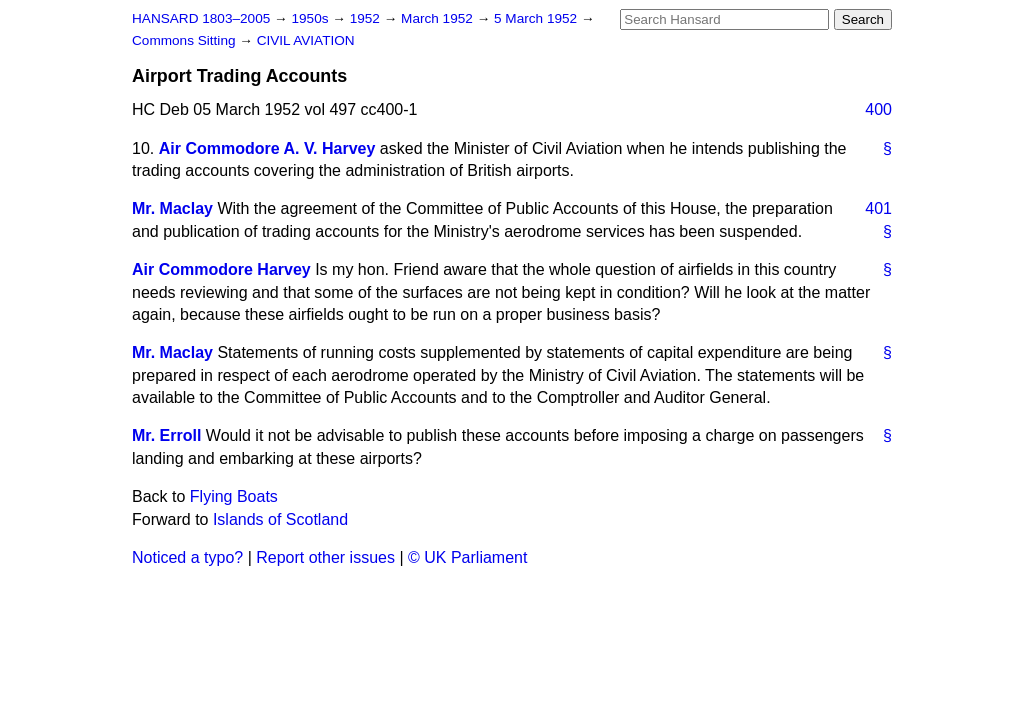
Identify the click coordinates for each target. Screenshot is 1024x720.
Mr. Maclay (172, 208)
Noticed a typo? (187, 557)
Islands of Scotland (280, 519)
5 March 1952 (537, 18)
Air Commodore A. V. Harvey (267, 148)
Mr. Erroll (166, 435)
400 (878, 109)
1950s (311, 18)
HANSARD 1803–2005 (201, 18)
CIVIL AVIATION (306, 40)
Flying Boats (234, 496)
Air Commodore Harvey (221, 269)
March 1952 (439, 18)
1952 (367, 18)
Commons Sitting (185, 40)
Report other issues (325, 557)
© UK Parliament (467, 557)
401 (878, 208)
